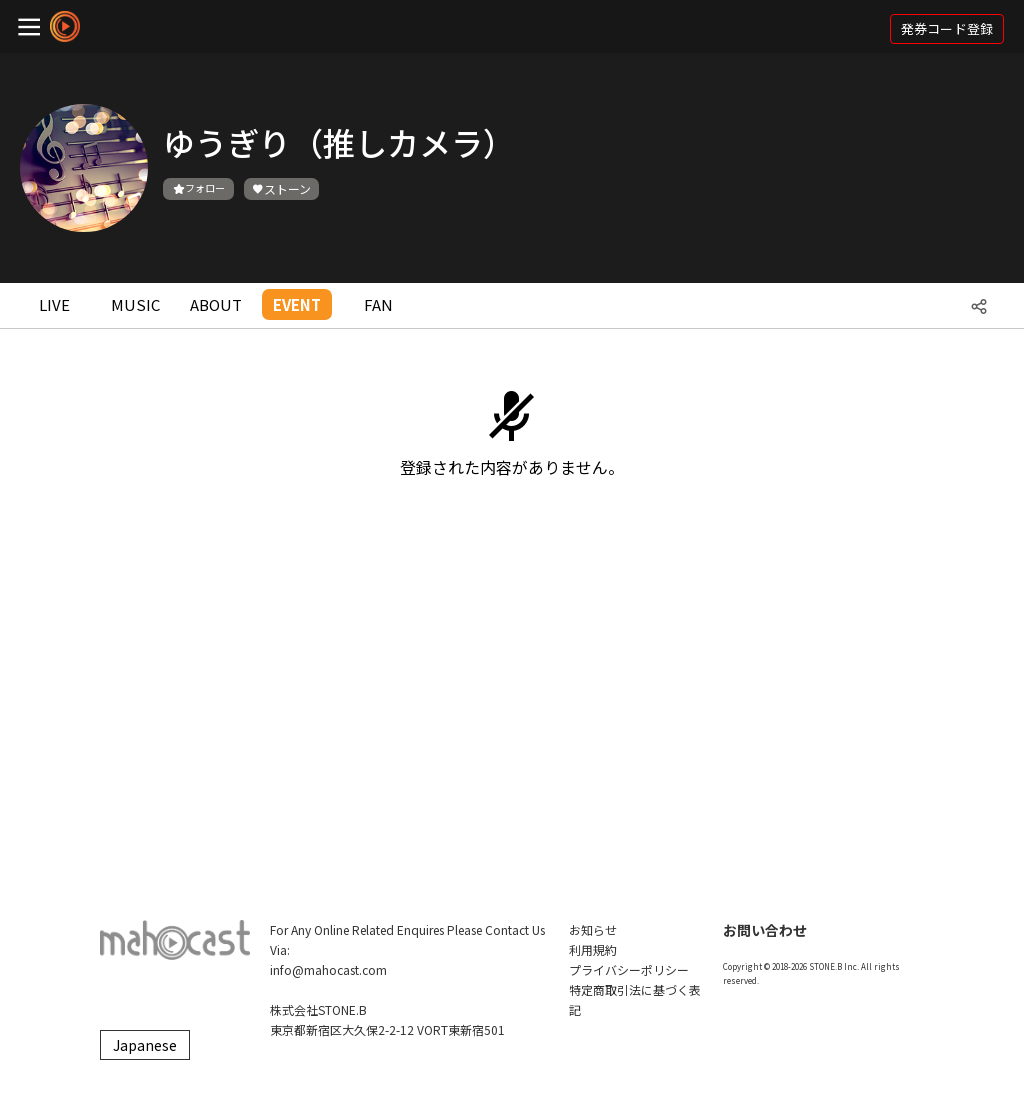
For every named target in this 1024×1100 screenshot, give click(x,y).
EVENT (297, 304)
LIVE (54, 304)
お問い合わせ (765, 930)
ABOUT (216, 304)
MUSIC (135, 304)
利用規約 (593, 949)
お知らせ (593, 929)
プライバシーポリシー (629, 969)
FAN (378, 304)
